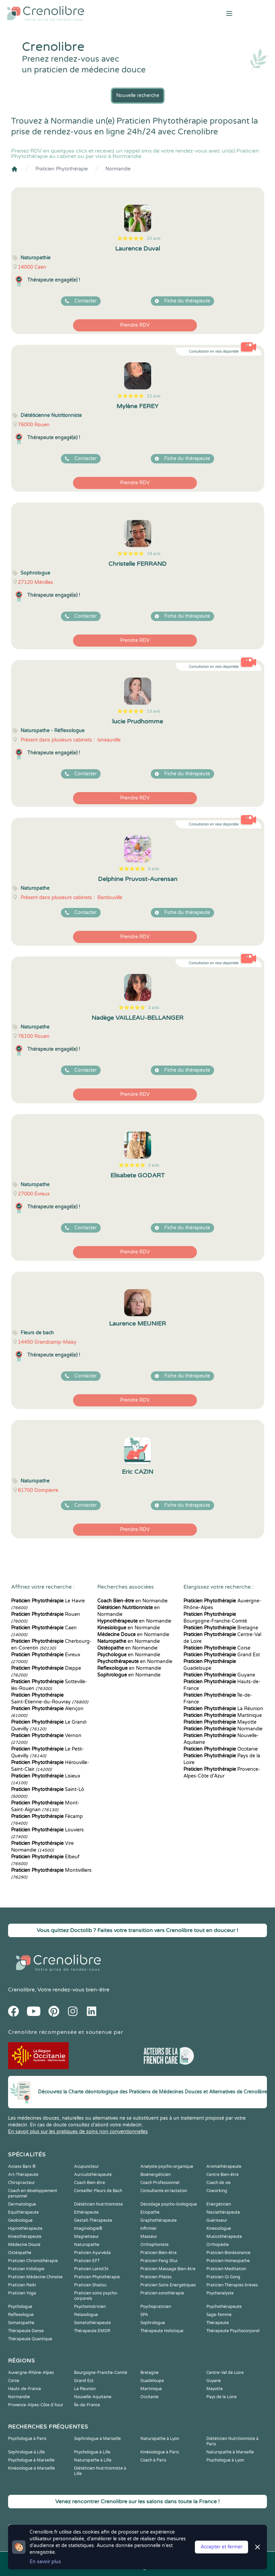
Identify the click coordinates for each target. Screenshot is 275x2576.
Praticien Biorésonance (228, 2252)
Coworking (216, 2190)
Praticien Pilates (156, 2277)
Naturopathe (86, 2244)
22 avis (154, 396)
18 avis (154, 553)
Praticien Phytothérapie (61, 169)
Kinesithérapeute (24, 2236)
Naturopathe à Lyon (159, 2438)
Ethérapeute (86, 2212)
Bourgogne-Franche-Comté (100, 2372)
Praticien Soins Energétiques (168, 2285)
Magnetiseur (86, 2236)
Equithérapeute (23, 2212)
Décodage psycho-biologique (168, 2204)
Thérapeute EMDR (92, 2330)
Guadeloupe (152, 2380)
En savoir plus (45, 2562)
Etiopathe (150, 2212)
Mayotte (219, 1722)
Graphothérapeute (158, 2220)
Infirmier (148, 2228)
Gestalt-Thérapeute (93, 2220)
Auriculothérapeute (93, 2174)
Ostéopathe (19, 2252)
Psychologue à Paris (27, 2438)
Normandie (118, 169)
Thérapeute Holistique (161, 2330)
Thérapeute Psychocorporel (233, 2330)
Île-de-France (87, 2405)
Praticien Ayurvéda (92, 2252)
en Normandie (132, 1601)
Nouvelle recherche (137, 95)
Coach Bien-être (89, 2182)
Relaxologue (86, 2314)
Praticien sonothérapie (162, 2293)
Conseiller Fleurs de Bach (98, 2190)
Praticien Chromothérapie (33, 2260)
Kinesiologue (218, 2228)
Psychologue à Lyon (225, 2460)
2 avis (153, 1165)
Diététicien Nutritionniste (98, 2204)
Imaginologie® (88, 2228)
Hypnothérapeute (25, 2228)
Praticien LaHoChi (91, 2269)
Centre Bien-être (222, 2174)
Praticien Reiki (22, 2285)
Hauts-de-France (24, 2388)
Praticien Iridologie (26, 2269)
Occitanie (220, 1749)
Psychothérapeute (224, 2306)
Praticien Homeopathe (228, 2260)
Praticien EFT (87, 2260)
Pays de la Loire (221, 2396)
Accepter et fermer (221, 2547)
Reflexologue (21, 2314)
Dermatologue (22, 2204)
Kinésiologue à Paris (159, 2452)
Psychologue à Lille (92, 2452)
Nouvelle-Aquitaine (92, 2396)
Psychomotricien (90, 2306)
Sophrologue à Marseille (97, 2438)
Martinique (222, 1715)
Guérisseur (216, 2220)
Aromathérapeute (223, 2166)
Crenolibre (21, 1989)
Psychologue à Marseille (31, 2460)
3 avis (153, 1007)
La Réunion (223, 1708)
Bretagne (220, 1628)
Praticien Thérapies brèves (232, 2285)
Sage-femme (219, 2314)
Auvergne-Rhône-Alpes (31, 2372)
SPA (144, 2314)
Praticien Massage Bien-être (168, 2269)
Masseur (148, 2236)
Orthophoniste (154, 2244)
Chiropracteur (21, 2182)
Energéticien (218, 2204)
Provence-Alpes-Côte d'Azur (35, 2405)
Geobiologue (20, 2220)
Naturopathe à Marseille (230, 2452)
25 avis (154, 238)
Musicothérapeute (224, 2236)
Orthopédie (217, 2244)
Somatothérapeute (92, 2322)
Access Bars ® (22, 2166)
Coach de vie (218, 2182)
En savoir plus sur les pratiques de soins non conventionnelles (78, 2131)
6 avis (153, 869)
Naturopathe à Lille (92, 2460)
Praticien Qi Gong (223, 2277)
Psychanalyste (220, 2293)
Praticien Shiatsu (90, 2285)
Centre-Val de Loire (225, 2372)
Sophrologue (152, 2322)
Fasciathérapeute (223, 2212)
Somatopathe (21, 2322)
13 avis (154, 711)
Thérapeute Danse (26, 2330)
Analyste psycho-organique (166, 2166)
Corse (216, 1648)
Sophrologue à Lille (26, 2452)
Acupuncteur (86, 2166)
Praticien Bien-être (158, 2252)
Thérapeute (217, 2322)
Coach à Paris (153, 2460)
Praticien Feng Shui (158, 2260)
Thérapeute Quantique (30, 2339)
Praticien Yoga (22, 2293)
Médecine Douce (24, 2244)
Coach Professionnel (159, 2182)
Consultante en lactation (163, 2190)
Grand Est (221, 1655)
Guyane (219, 1675)
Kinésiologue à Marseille (31, 2468)
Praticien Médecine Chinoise (35, 2277)
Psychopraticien (155, 2306)
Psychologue (20, 2306)
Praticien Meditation (226, 2269)
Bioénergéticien (155, 2174)
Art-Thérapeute (23, 2174)
